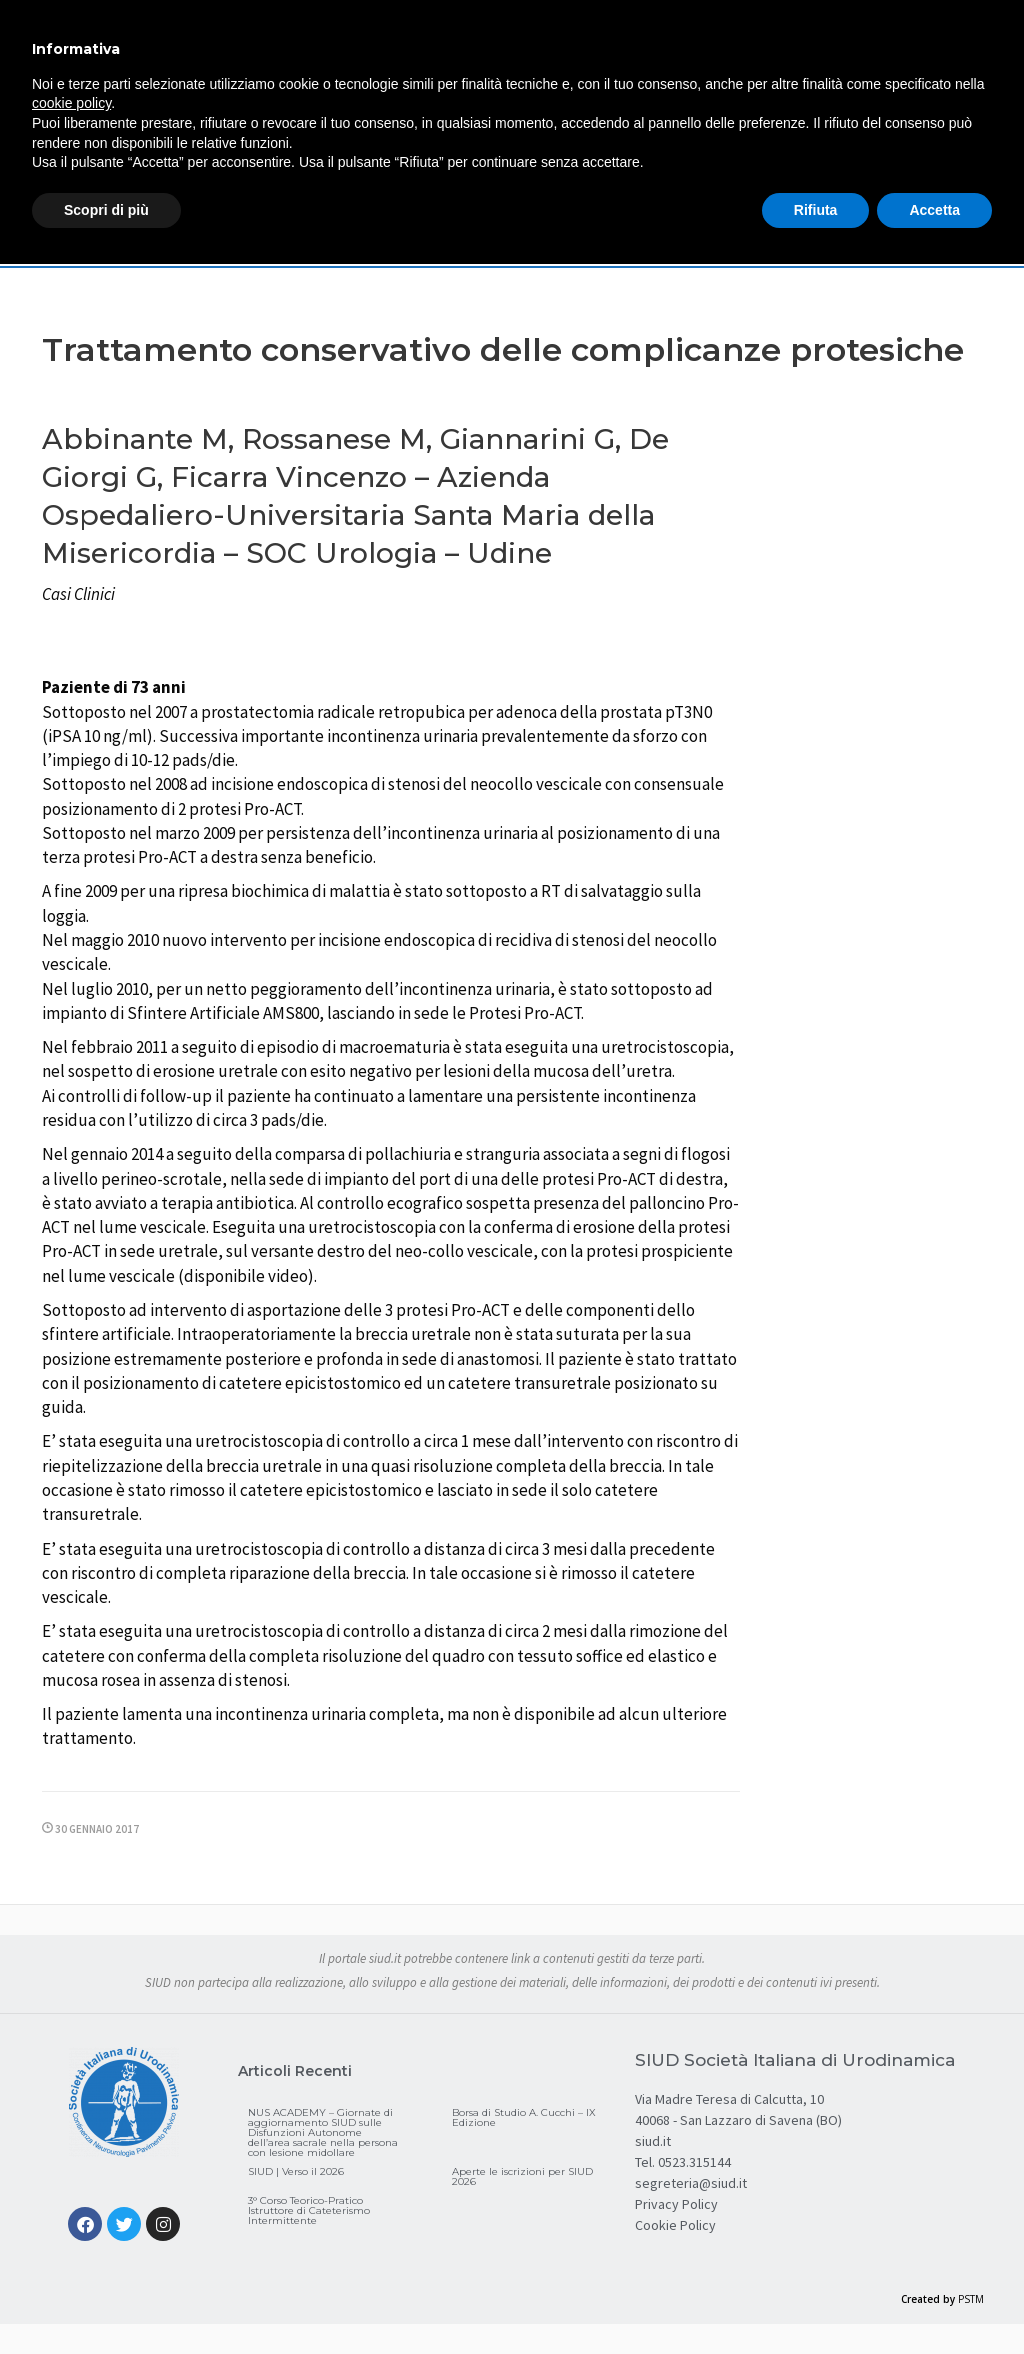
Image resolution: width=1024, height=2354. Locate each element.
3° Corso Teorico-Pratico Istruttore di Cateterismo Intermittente (309, 2210)
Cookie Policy (675, 2225)
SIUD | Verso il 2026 (296, 2171)
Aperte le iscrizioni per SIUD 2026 (522, 2176)
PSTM (971, 2299)
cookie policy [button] (71, 103)
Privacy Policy (676, 2204)
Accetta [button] (934, 210)
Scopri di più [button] (106, 210)
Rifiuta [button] (816, 210)
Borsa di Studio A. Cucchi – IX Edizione (524, 2117)
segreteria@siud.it (691, 2183)
